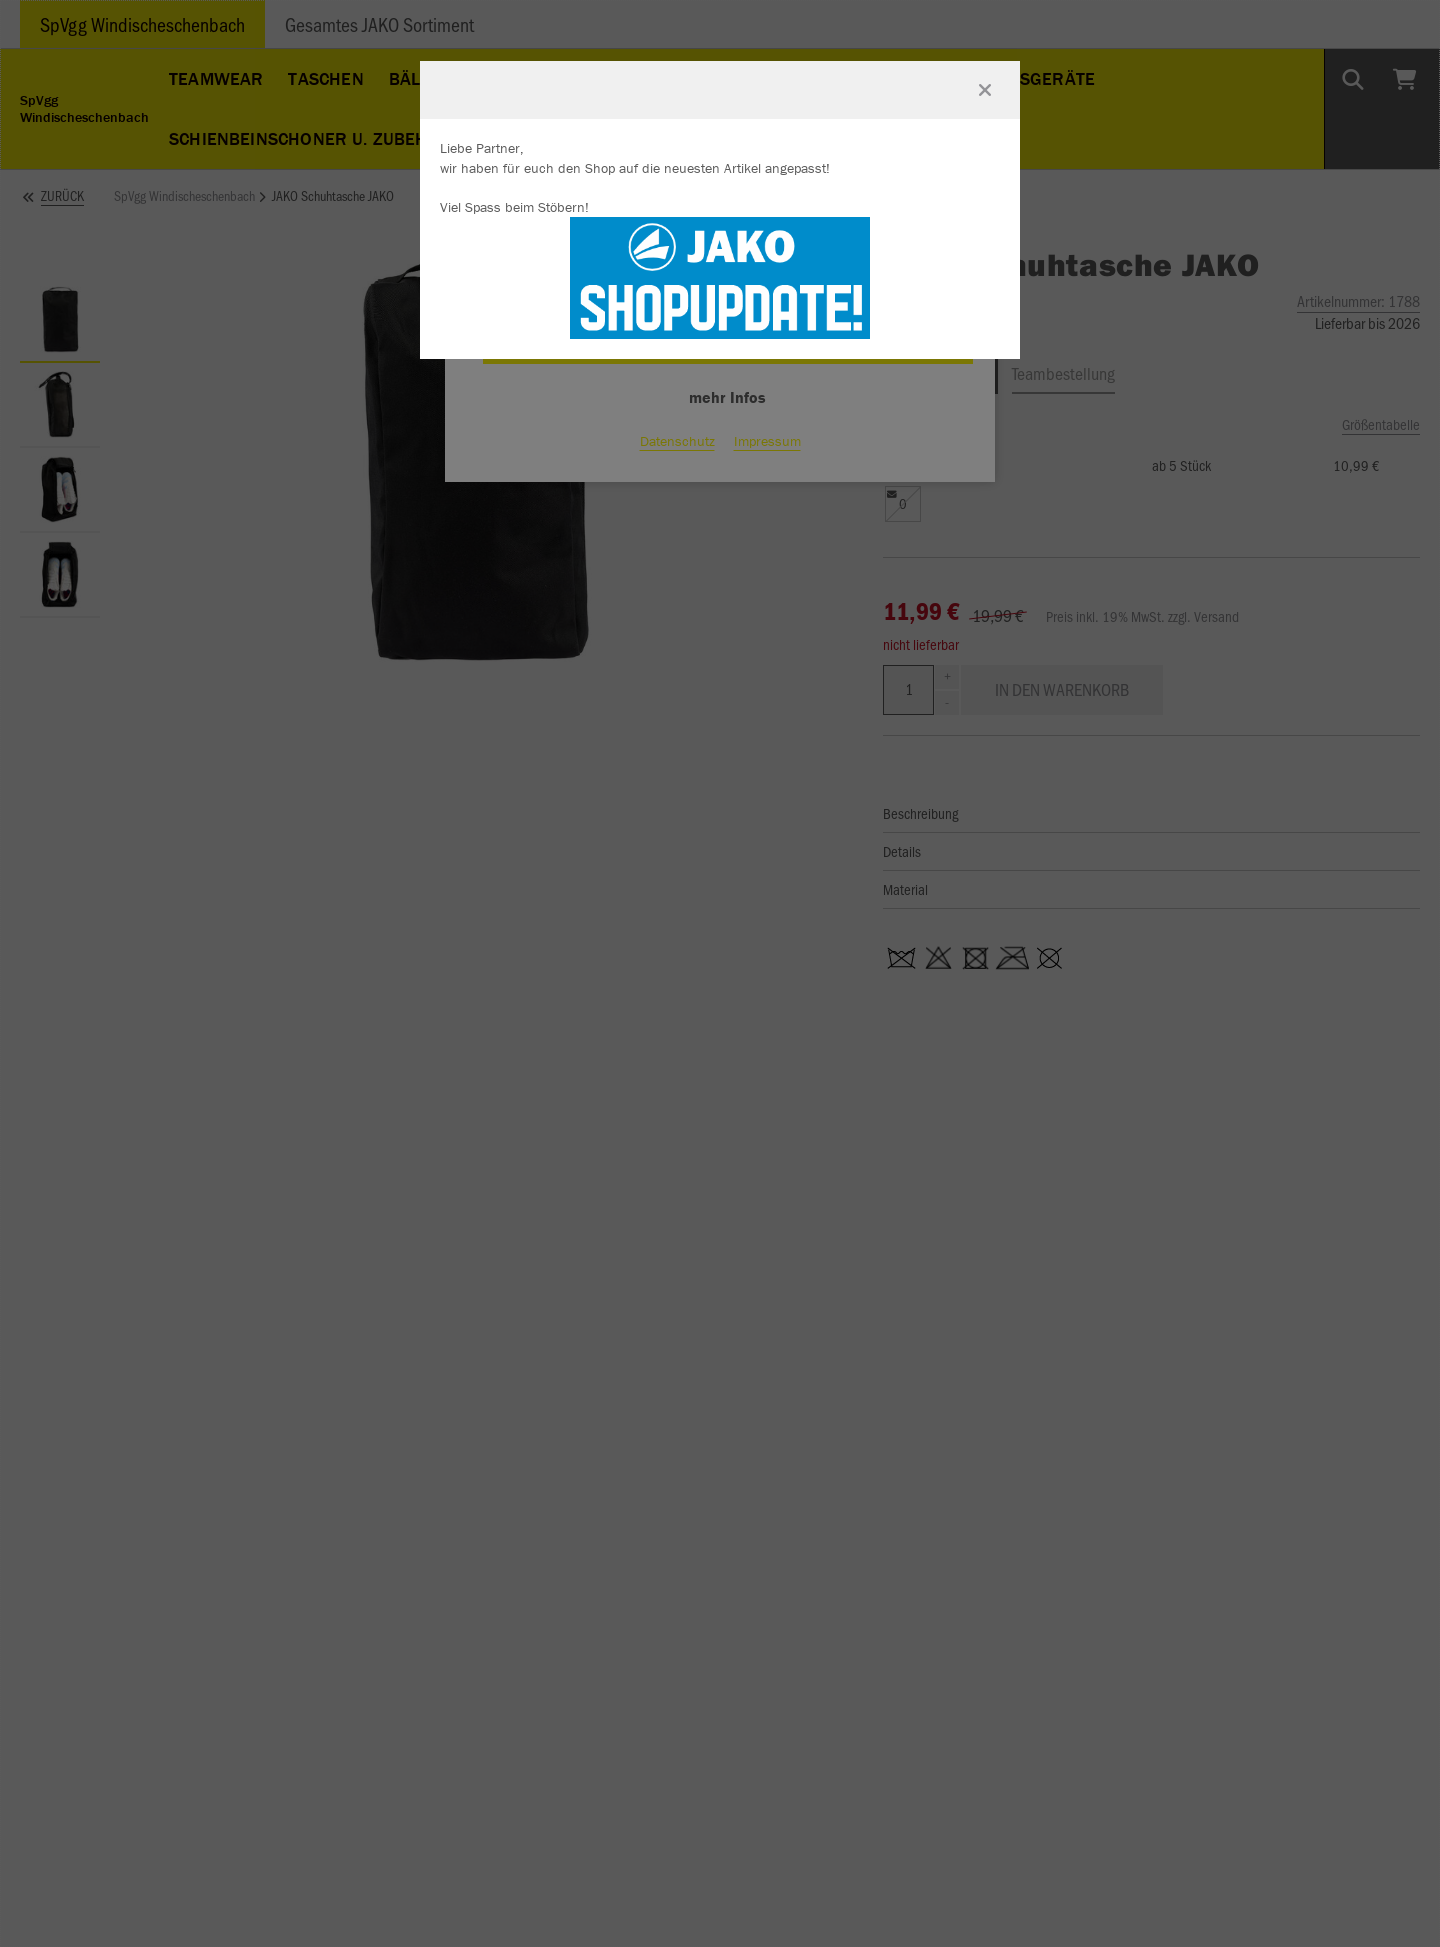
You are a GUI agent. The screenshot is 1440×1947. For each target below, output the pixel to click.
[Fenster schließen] (985, 90)
